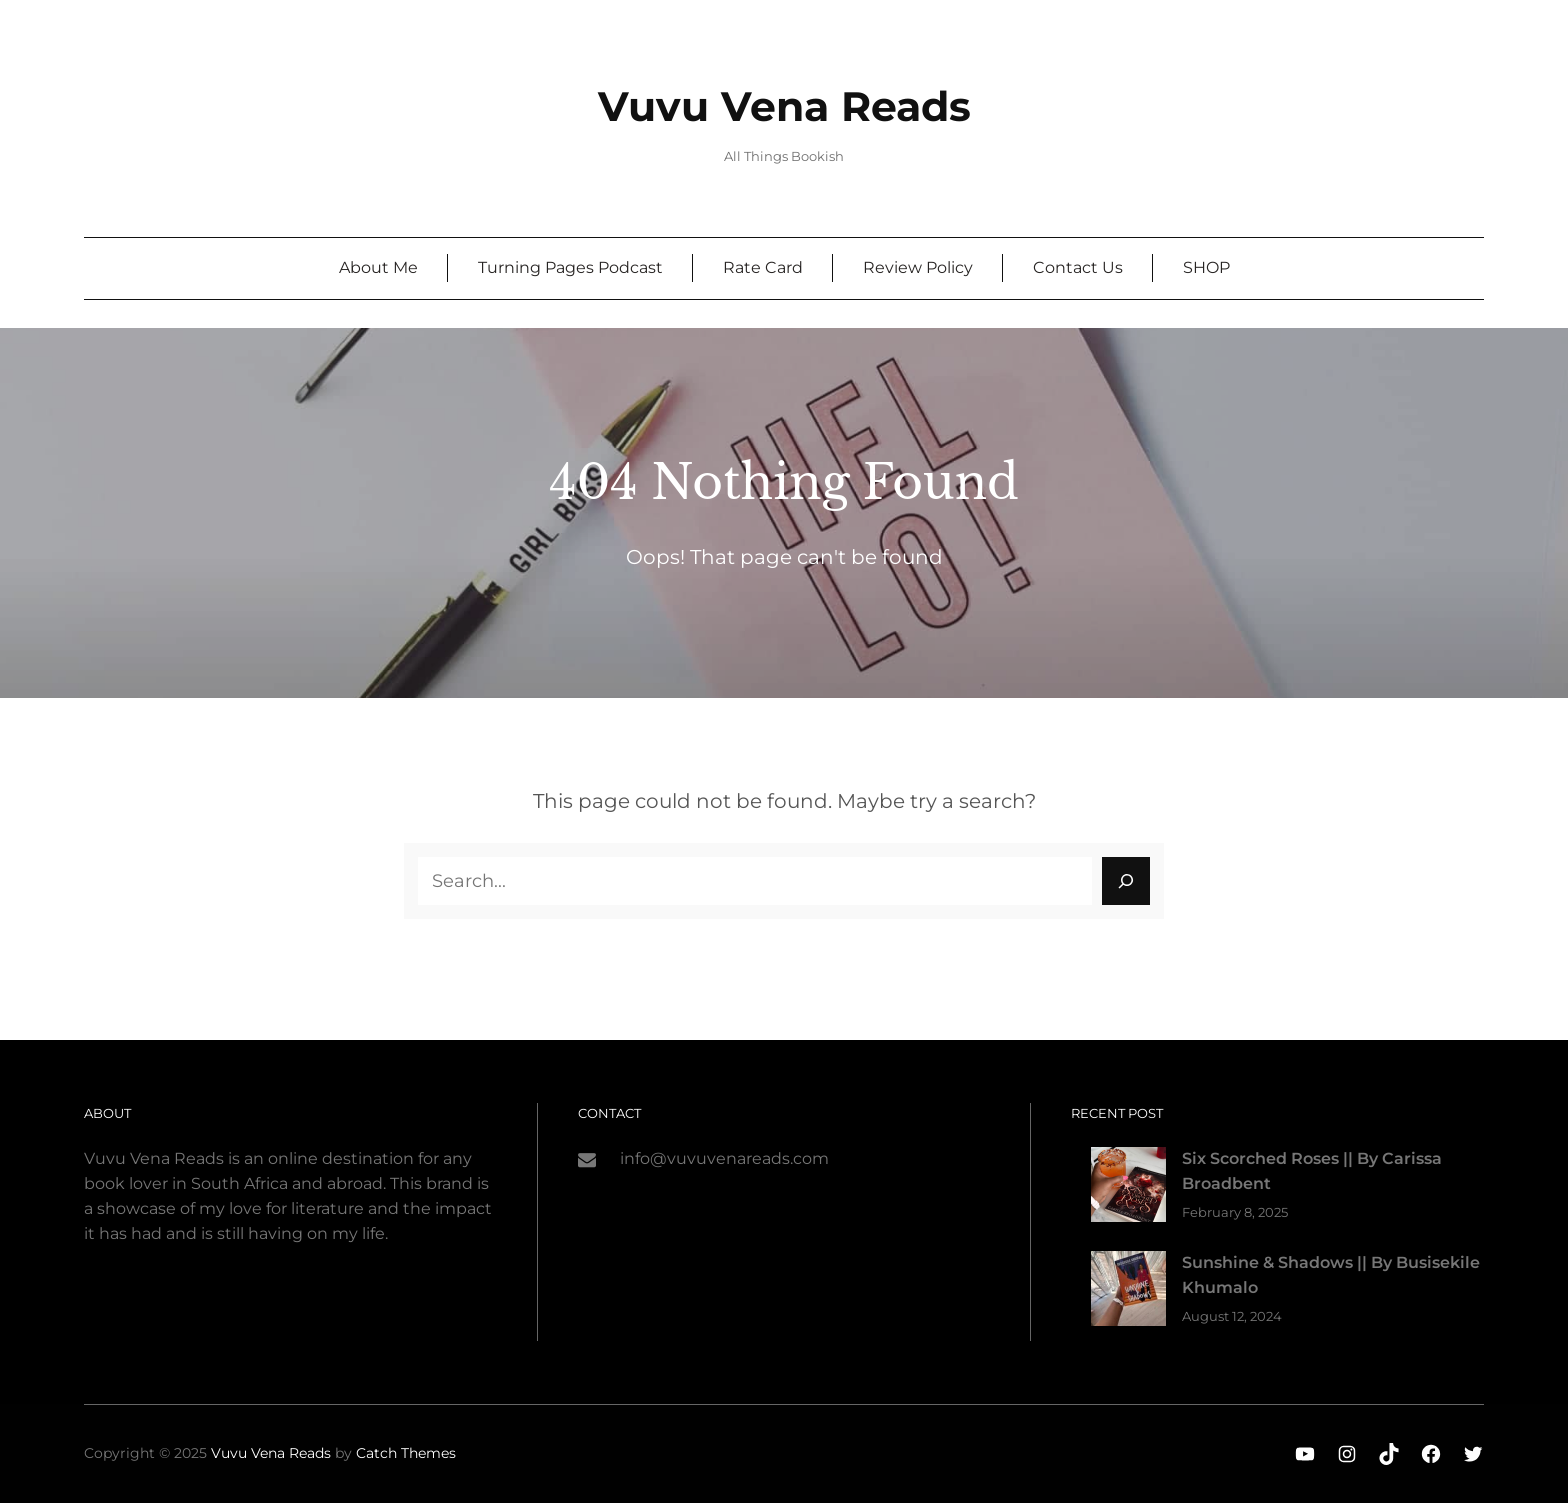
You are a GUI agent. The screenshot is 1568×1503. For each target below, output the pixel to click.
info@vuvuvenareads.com (724, 1158)
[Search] (1126, 881)
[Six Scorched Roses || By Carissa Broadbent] (1128, 1188)
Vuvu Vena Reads (784, 106)
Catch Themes (406, 1453)
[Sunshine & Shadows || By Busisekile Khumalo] (1128, 1292)
